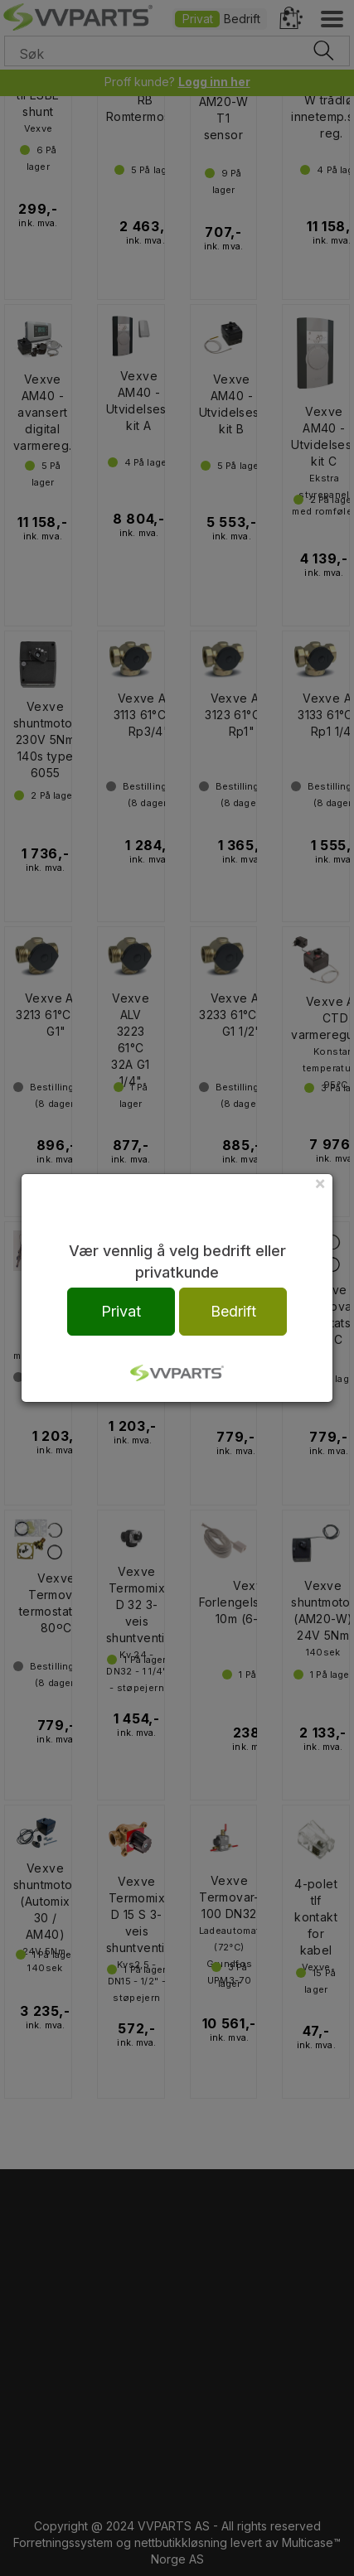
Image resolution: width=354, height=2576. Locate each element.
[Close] (320, 1182)
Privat (121, 1311)
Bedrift (233, 1311)
